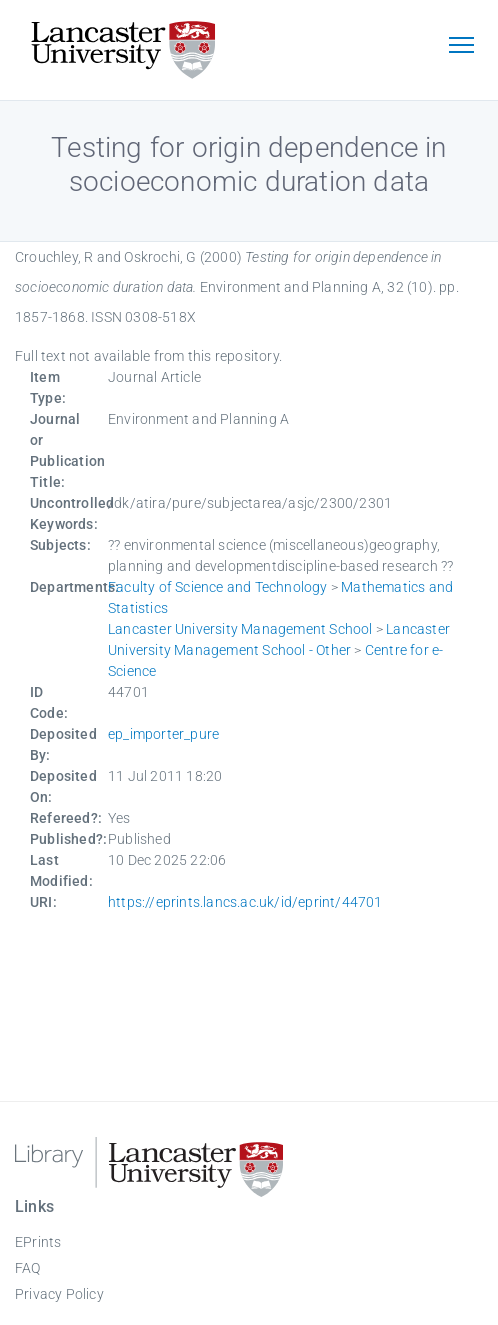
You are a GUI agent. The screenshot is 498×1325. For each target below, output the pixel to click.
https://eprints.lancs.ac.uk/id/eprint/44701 (245, 902)
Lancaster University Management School (240, 629)
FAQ (28, 1268)
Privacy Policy (59, 1294)
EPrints (38, 1242)
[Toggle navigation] (461, 47)
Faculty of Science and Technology (218, 587)
